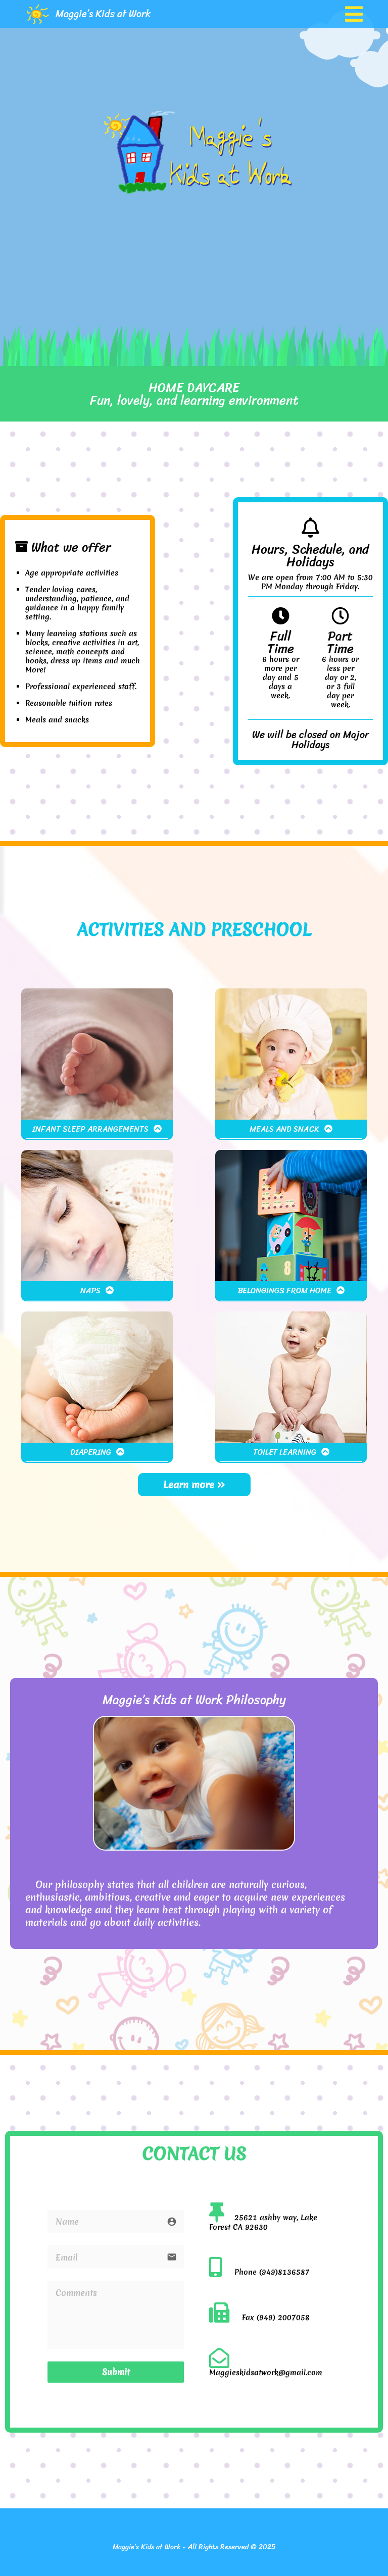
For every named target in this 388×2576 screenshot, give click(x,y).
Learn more (194, 1484)
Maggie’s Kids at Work (103, 14)
